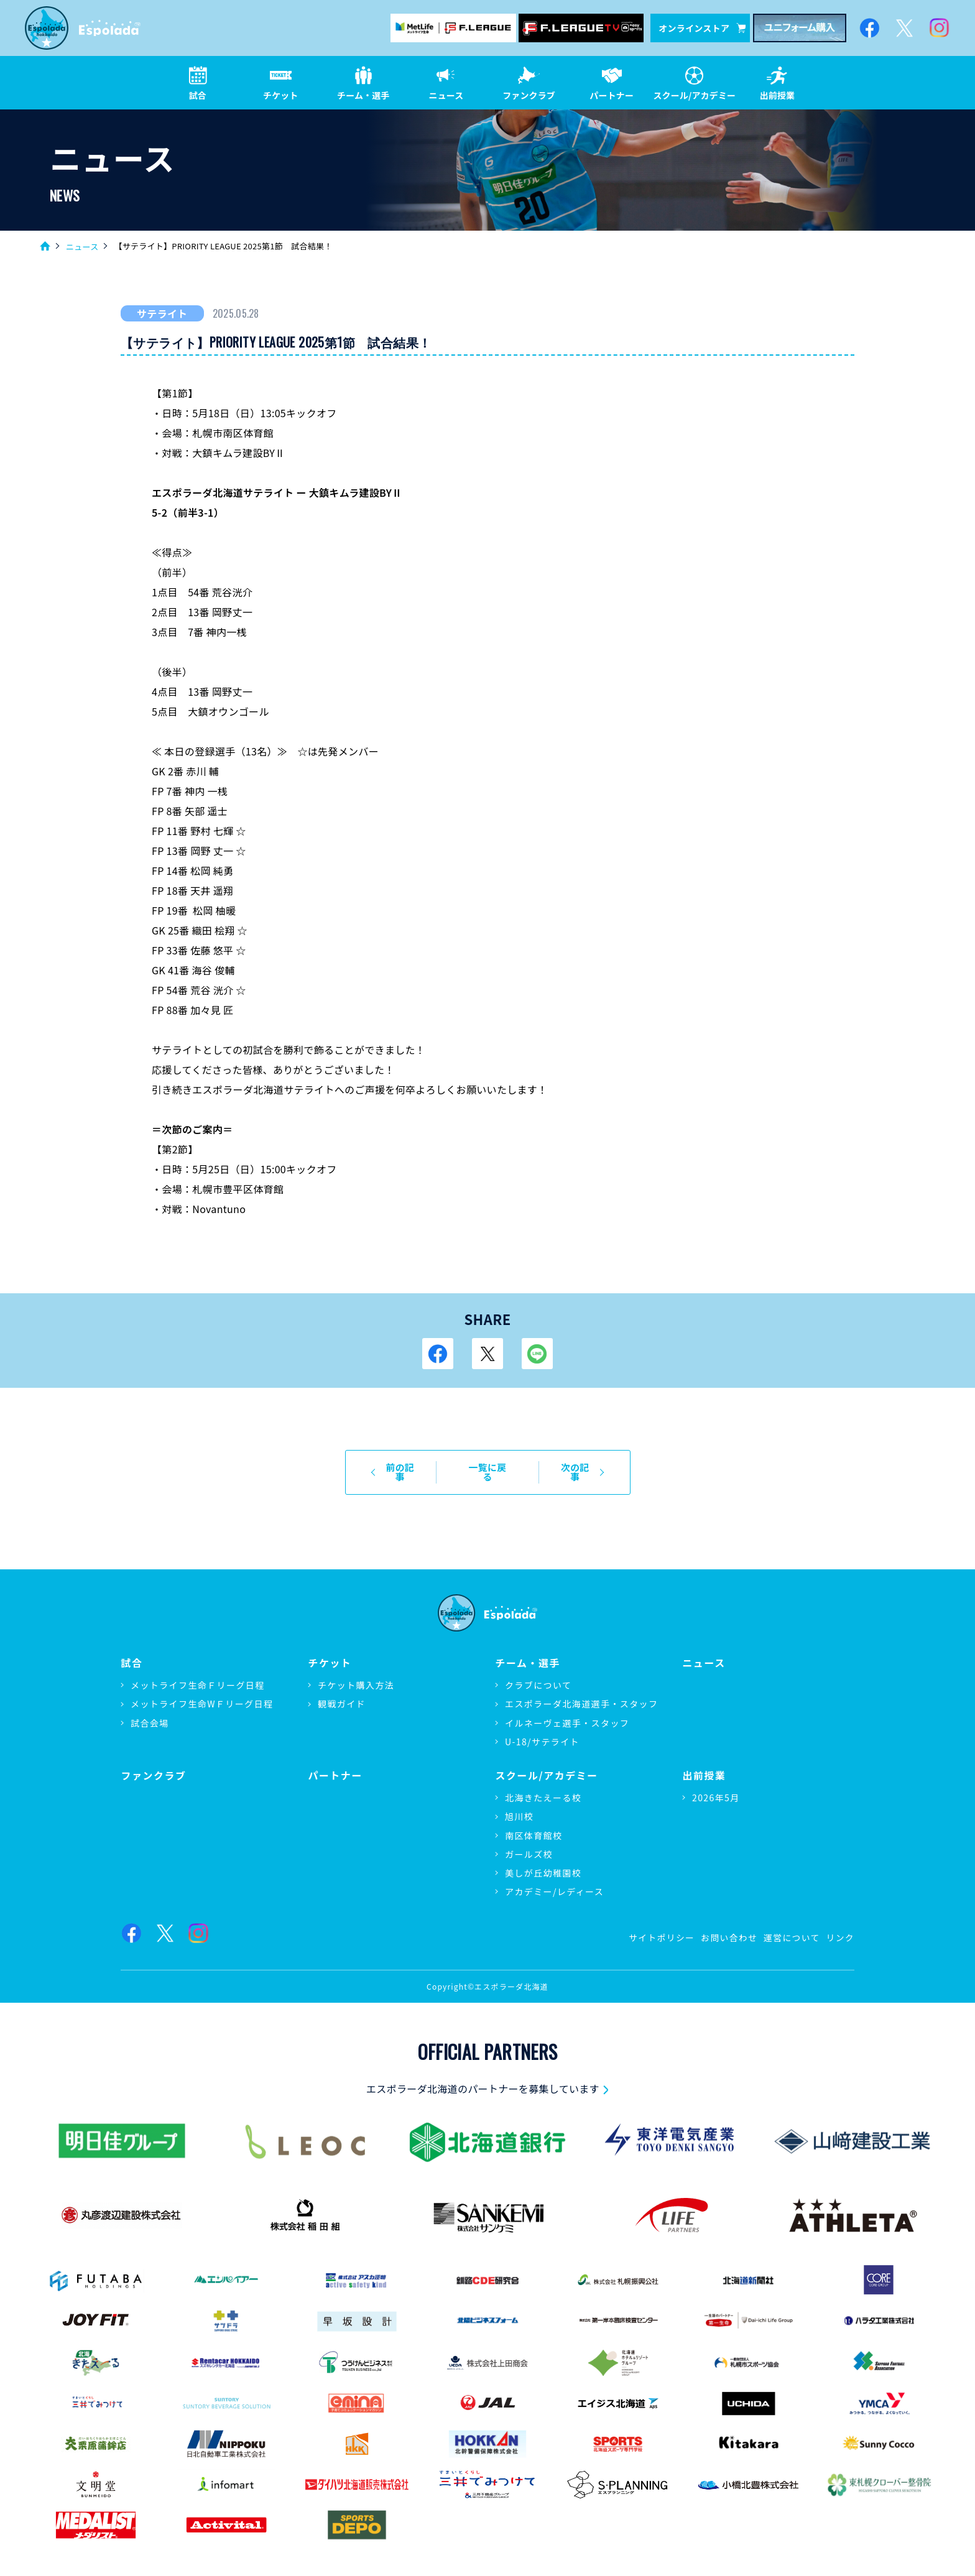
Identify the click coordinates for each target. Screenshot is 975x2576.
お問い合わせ (727, 1927)
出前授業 (704, 1766)
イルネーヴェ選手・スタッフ (567, 1713)
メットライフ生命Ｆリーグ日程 (198, 1675)
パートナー (335, 1766)
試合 (131, 1653)
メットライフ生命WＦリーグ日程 (202, 1694)
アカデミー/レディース (554, 1882)
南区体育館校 (533, 1825)
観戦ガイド (342, 1694)
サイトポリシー (659, 1927)
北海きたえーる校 (543, 1788)
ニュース (82, 246)
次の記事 (579, 1467)
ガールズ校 (529, 1844)
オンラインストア (702, 28)
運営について (791, 1927)
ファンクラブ (154, 1766)
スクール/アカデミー (546, 1766)
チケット (329, 1653)
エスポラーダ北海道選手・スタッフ (581, 1694)
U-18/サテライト (542, 1732)
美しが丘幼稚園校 (543, 1862)
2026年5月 (716, 1788)
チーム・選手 (527, 1653)
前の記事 (396, 1467)
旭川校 (519, 1806)
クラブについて (538, 1675)
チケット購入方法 (356, 1675)
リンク (840, 1927)
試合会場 (150, 1713)
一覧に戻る (488, 1467)
